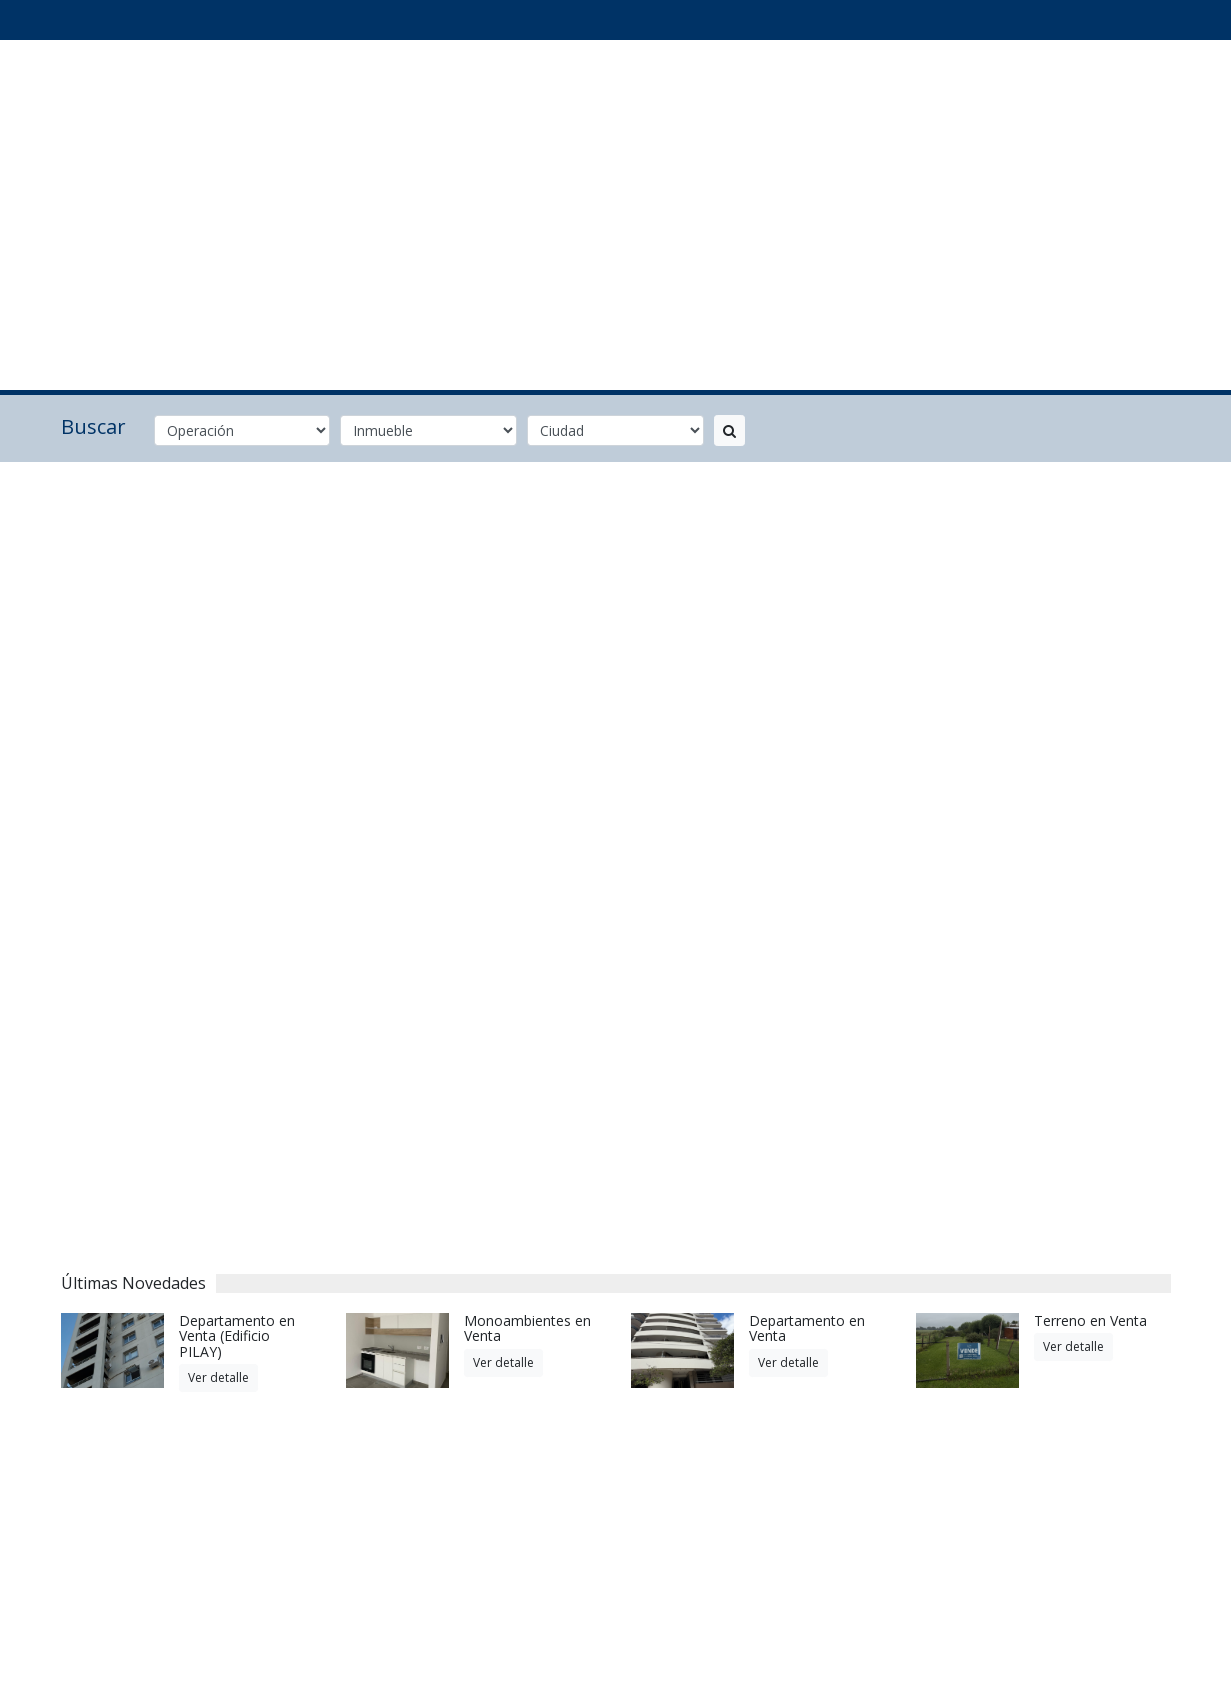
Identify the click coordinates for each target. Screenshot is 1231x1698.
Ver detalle (218, 1377)
